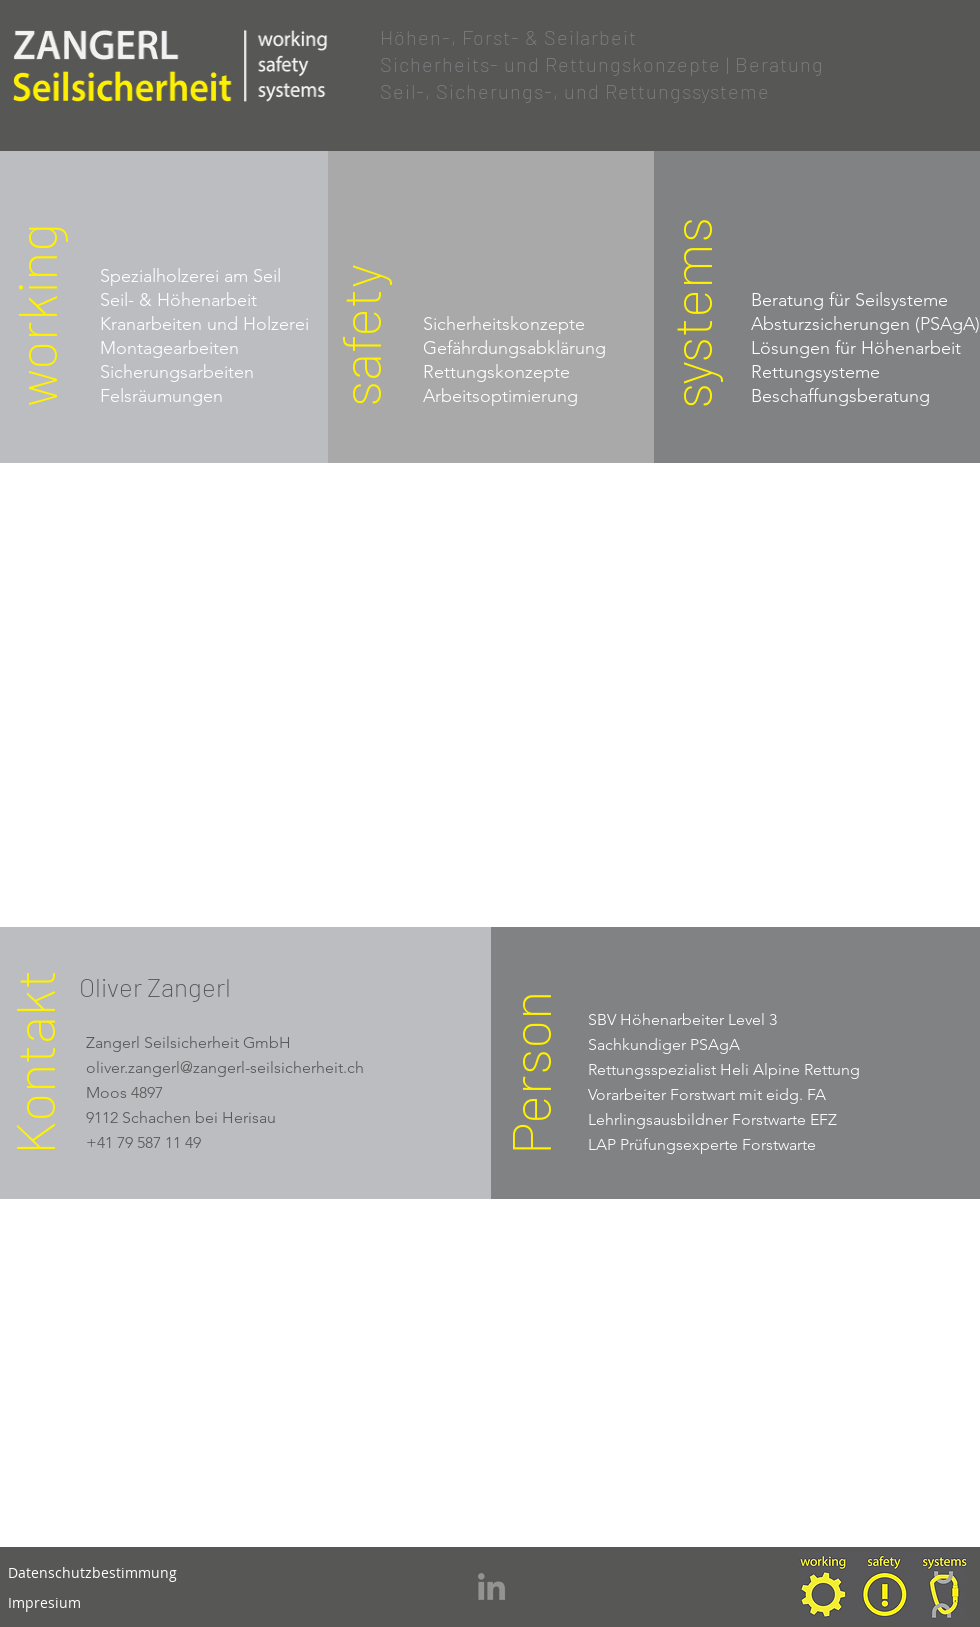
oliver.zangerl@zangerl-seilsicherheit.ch (225, 1067)
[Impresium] (44, 1603)
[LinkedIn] (491, 1586)
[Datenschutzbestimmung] (92, 1573)
